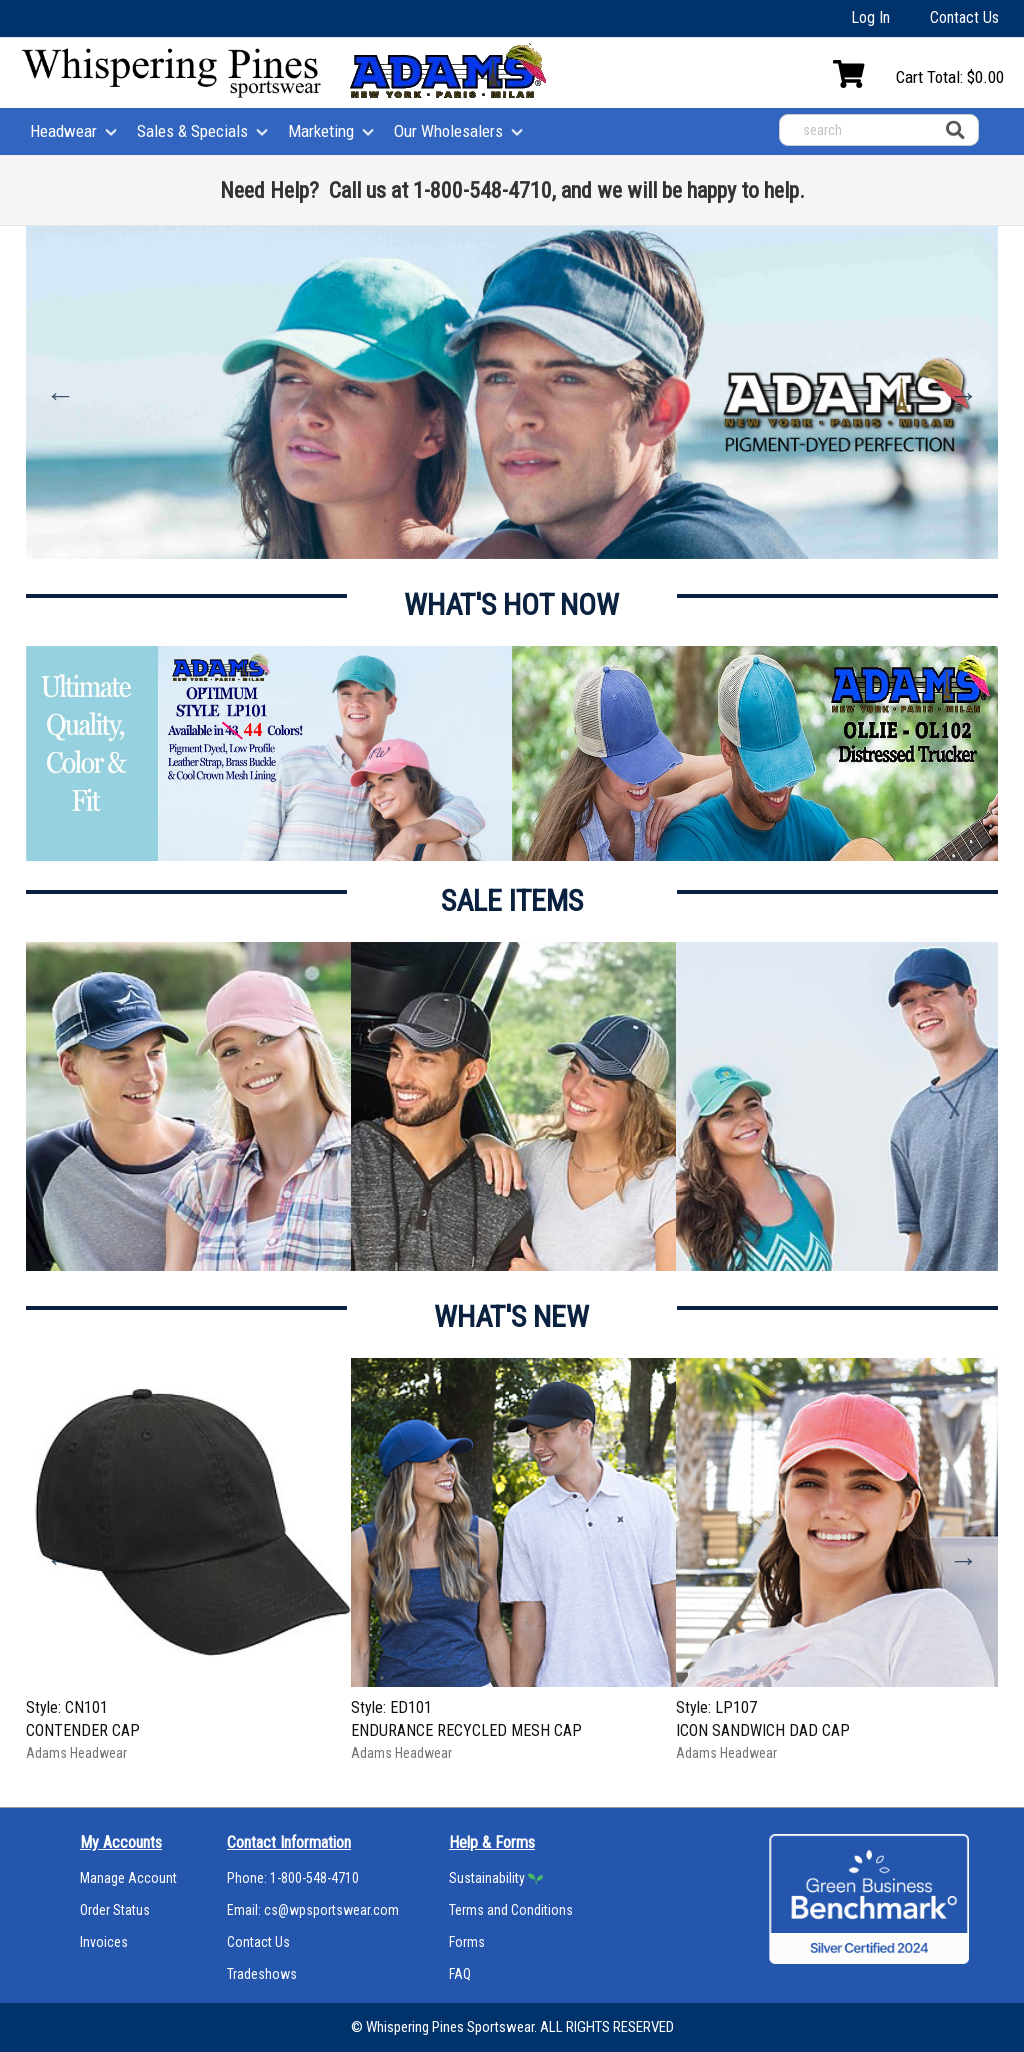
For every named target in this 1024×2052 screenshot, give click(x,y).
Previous (61, 395)
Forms (467, 1942)
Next (963, 395)
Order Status (115, 1910)
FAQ (460, 1974)
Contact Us (964, 17)
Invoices (104, 1942)
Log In (870, 17)
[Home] (171, 74)
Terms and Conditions (511, 1910)
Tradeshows (262, 1974)
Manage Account (128, 1878)
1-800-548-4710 (314, 1878)
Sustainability (487, 1878)
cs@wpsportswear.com (331, 1910)
